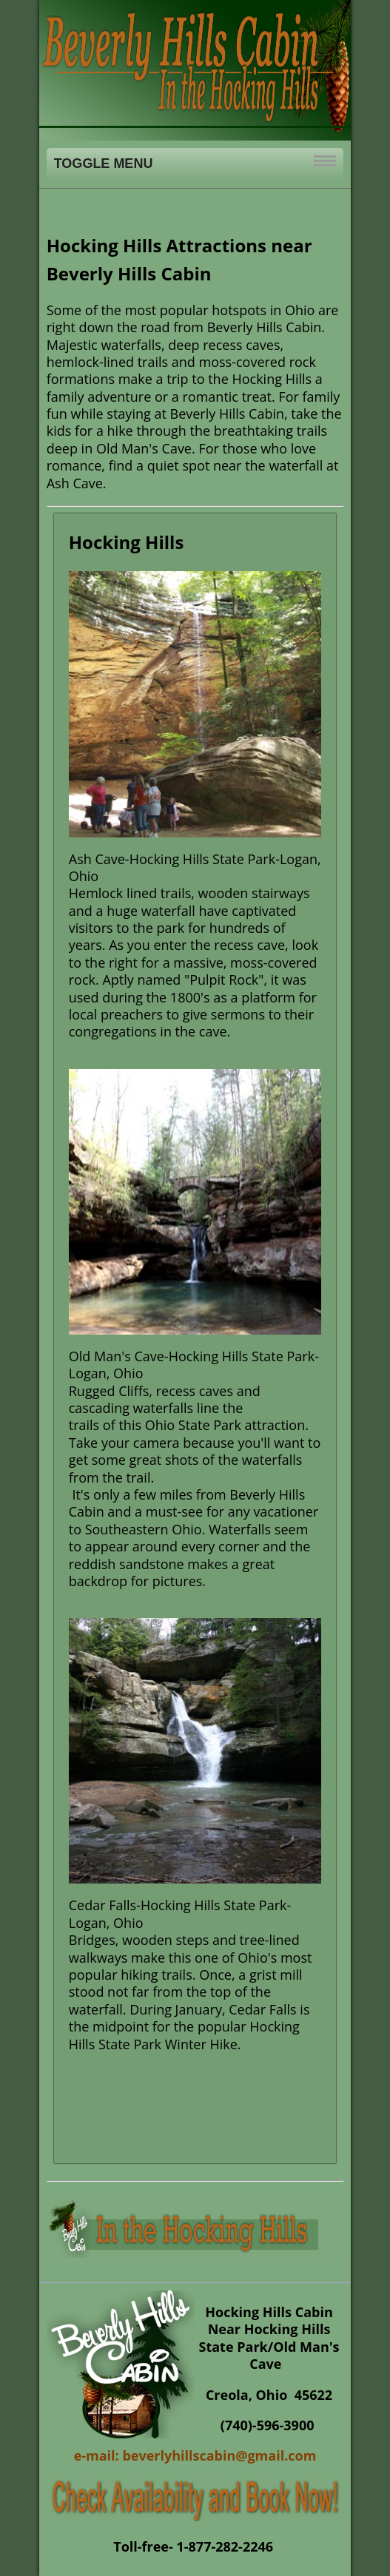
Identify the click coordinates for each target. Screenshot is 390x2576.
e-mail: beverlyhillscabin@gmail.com (195, 2455)
